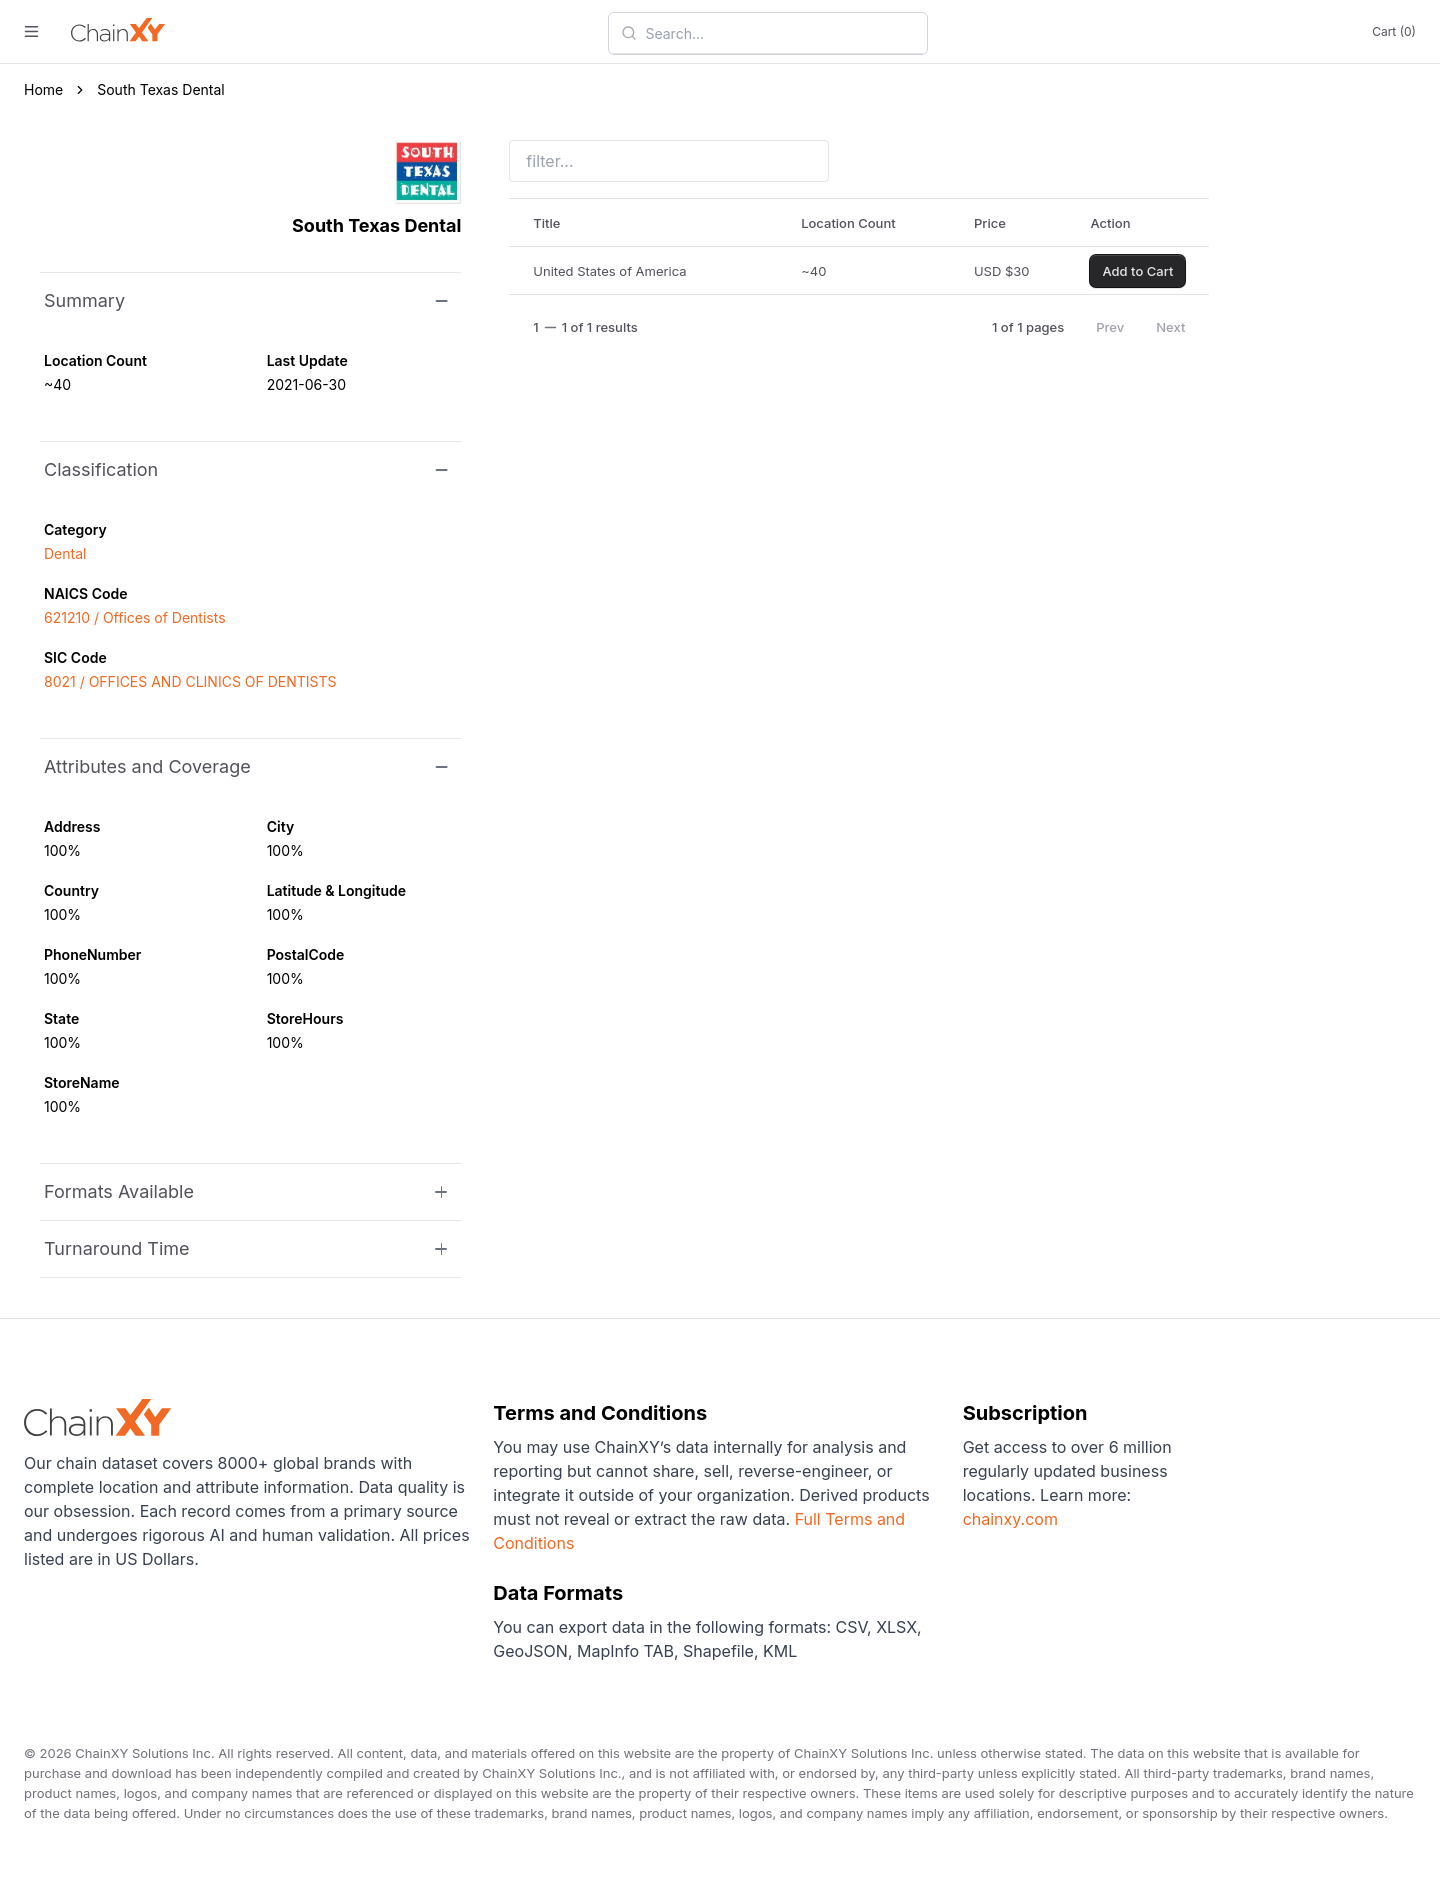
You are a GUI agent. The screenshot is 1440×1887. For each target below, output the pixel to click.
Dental (65, 553)
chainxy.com (1010, 1519)
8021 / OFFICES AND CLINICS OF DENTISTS (190, 681)
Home (43, 89)
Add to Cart (1137, 271)
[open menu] (31, 31)
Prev (1110, 327)
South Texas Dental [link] (161, 89)
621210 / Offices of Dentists (135, 617)
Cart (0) (1394, 31)
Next (1170, 327)
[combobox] (780, 33)
